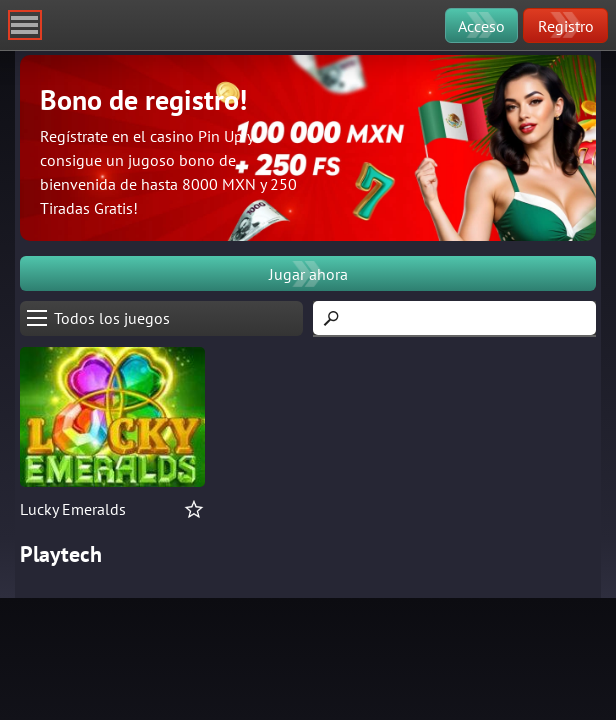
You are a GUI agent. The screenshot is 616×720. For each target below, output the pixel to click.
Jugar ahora (308, 274)
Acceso (481, 26)
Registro (566, 26)
